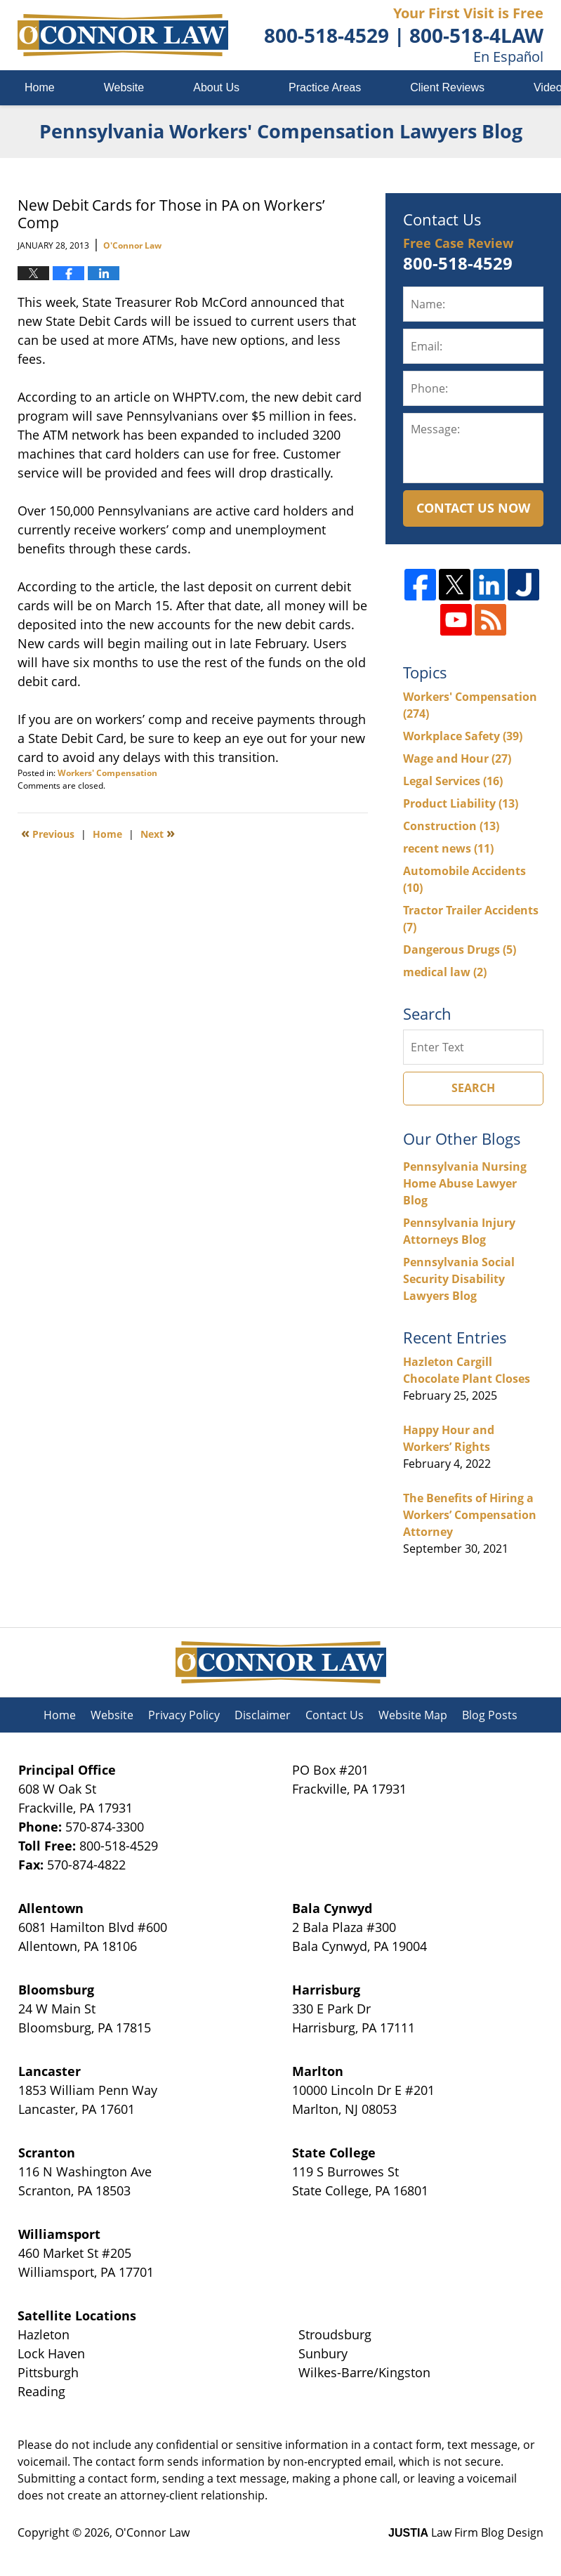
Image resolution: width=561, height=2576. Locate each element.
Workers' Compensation (107, 773)
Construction (451, 826)
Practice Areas (325, 87)
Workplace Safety (462, 736)
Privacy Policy (184, 1715)
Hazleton (44, 2334)
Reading (41, 2391)
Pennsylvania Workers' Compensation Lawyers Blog (123, 35)
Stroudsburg (334, 2334)
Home (40, 87)
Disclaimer (263, 1715)
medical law (445, 972)
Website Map (412, 1715)
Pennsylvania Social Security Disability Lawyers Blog (459, 1278)
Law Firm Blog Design (465, 2532)
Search (473, 1088)
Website (124, 87)
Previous (47, 833)
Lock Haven (51, 2353)
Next (157, 833)
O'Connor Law (152, 2532)
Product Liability (460, 803)
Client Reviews (447, 87)
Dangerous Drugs (459, 949)
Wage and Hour (457, 758)
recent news (448, 848)
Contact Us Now (473, 507)
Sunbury (323, 2353)
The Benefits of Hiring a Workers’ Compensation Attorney (469, 1514)
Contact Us (334, 1715)
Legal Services (453, 781)
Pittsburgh (48, 2372)
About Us (216, 87)
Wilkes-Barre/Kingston (364, 2372)
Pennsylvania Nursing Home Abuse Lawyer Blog (465, 1183)
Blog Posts (489, 1715)
